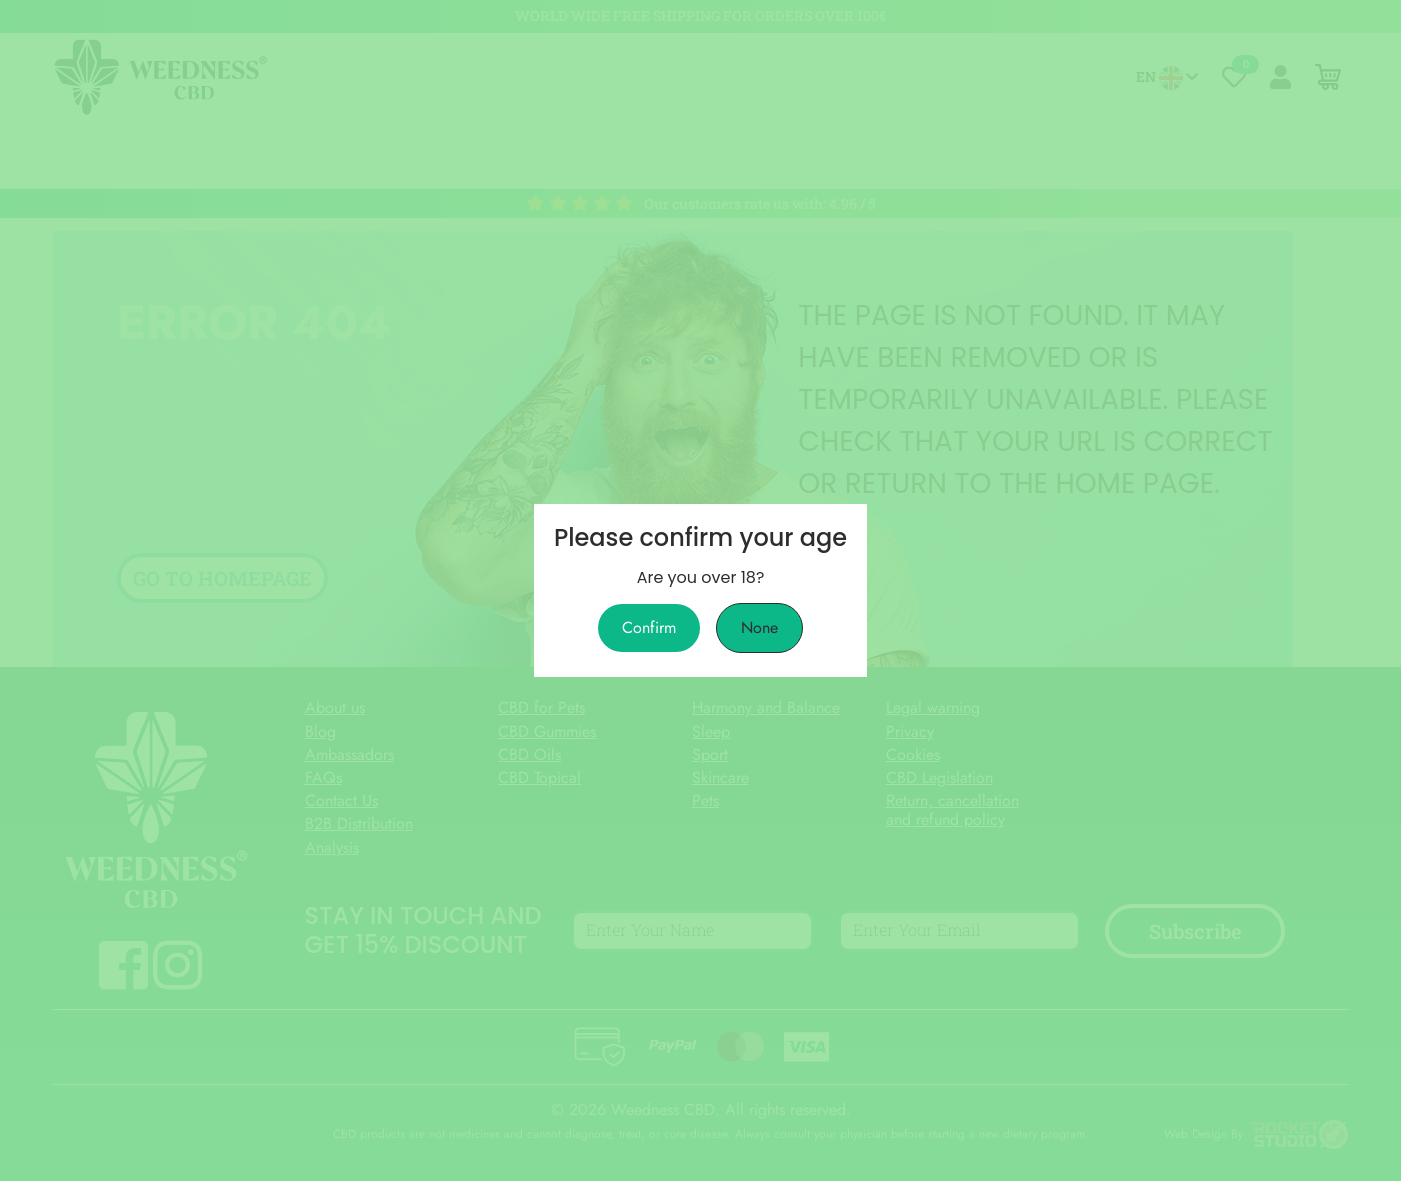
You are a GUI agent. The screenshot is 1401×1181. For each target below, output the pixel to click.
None (759, 628)
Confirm (649, 628)
